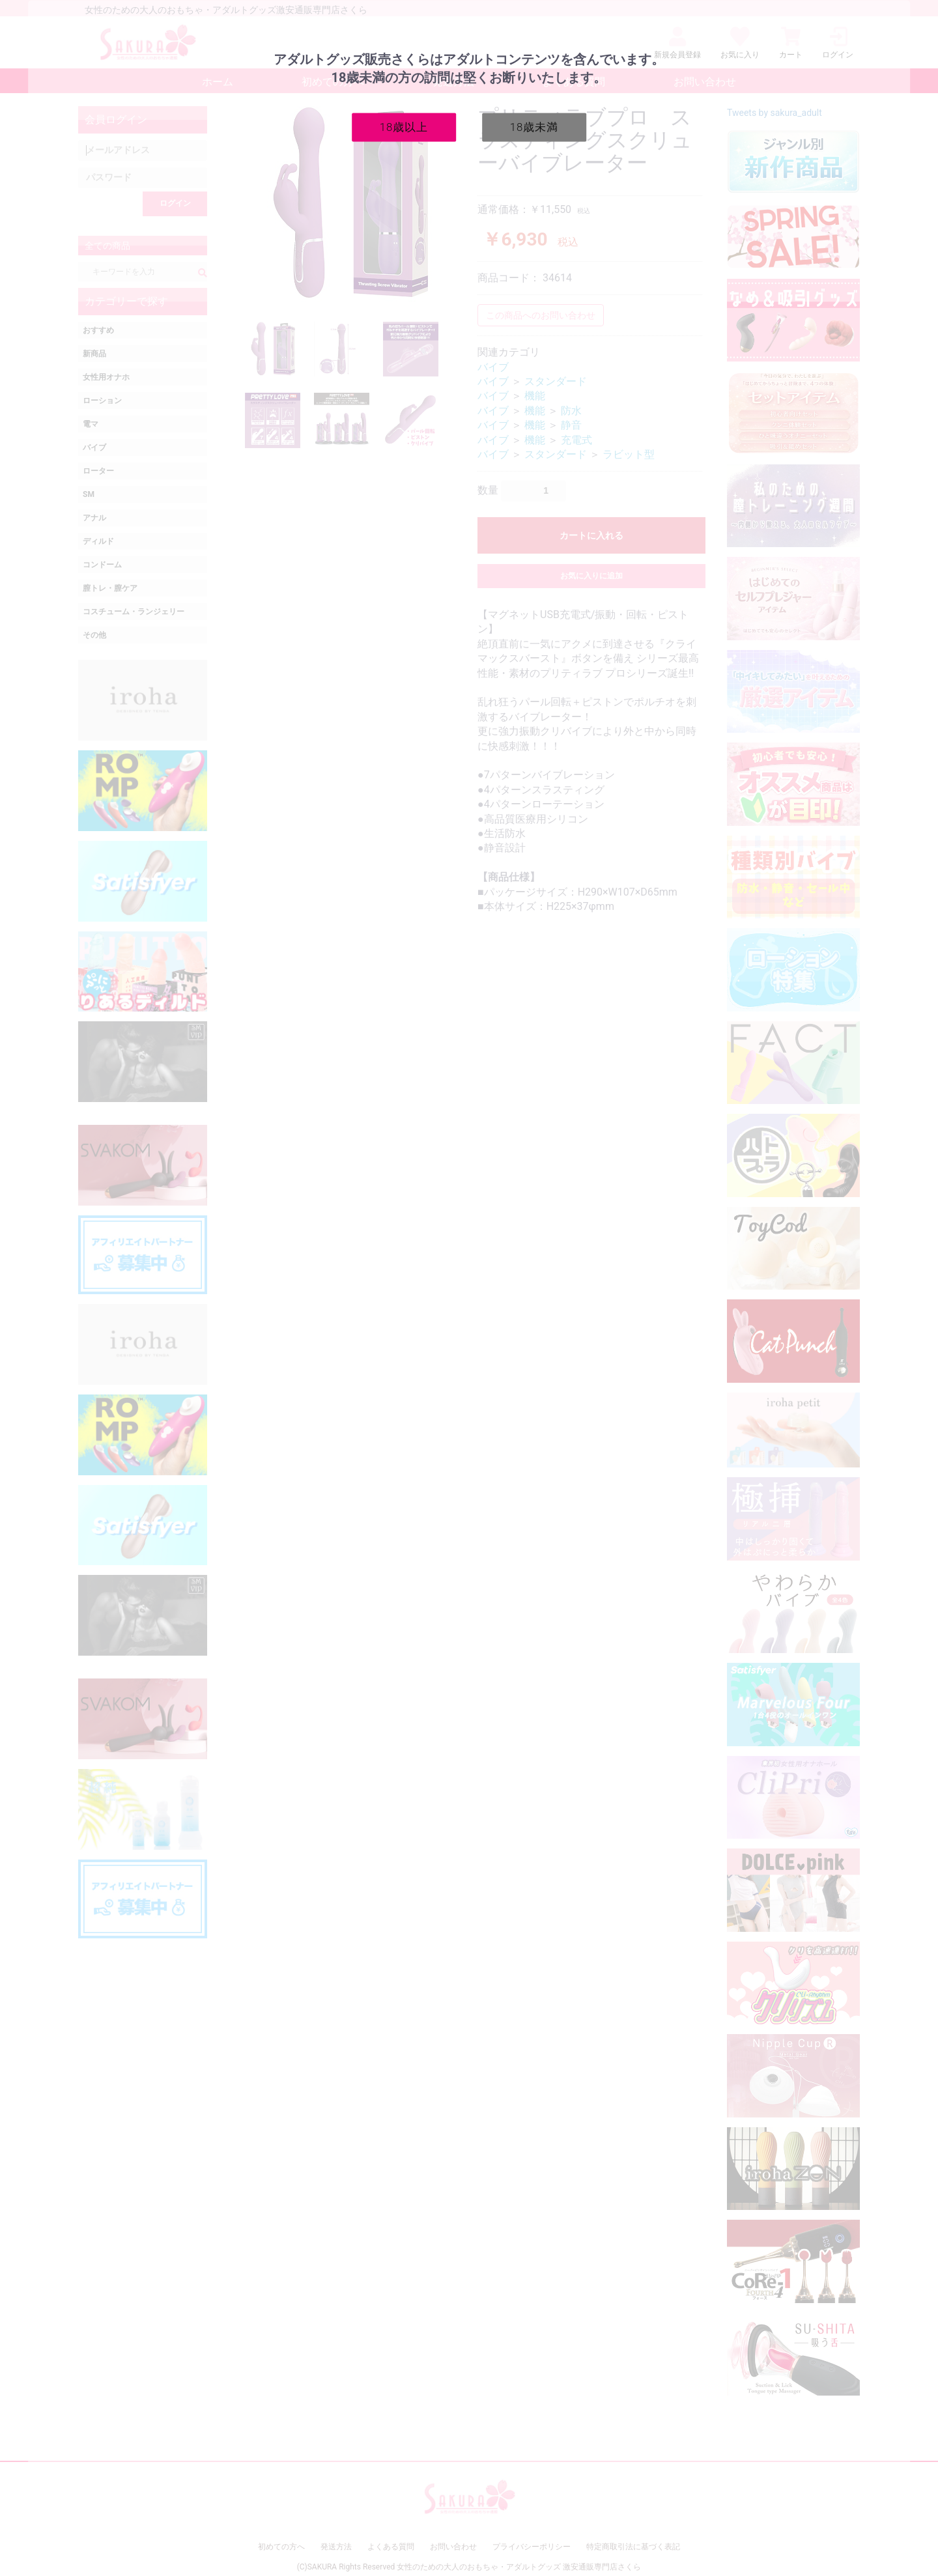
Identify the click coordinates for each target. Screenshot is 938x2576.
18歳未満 (534, 126)
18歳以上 (404, 126)
